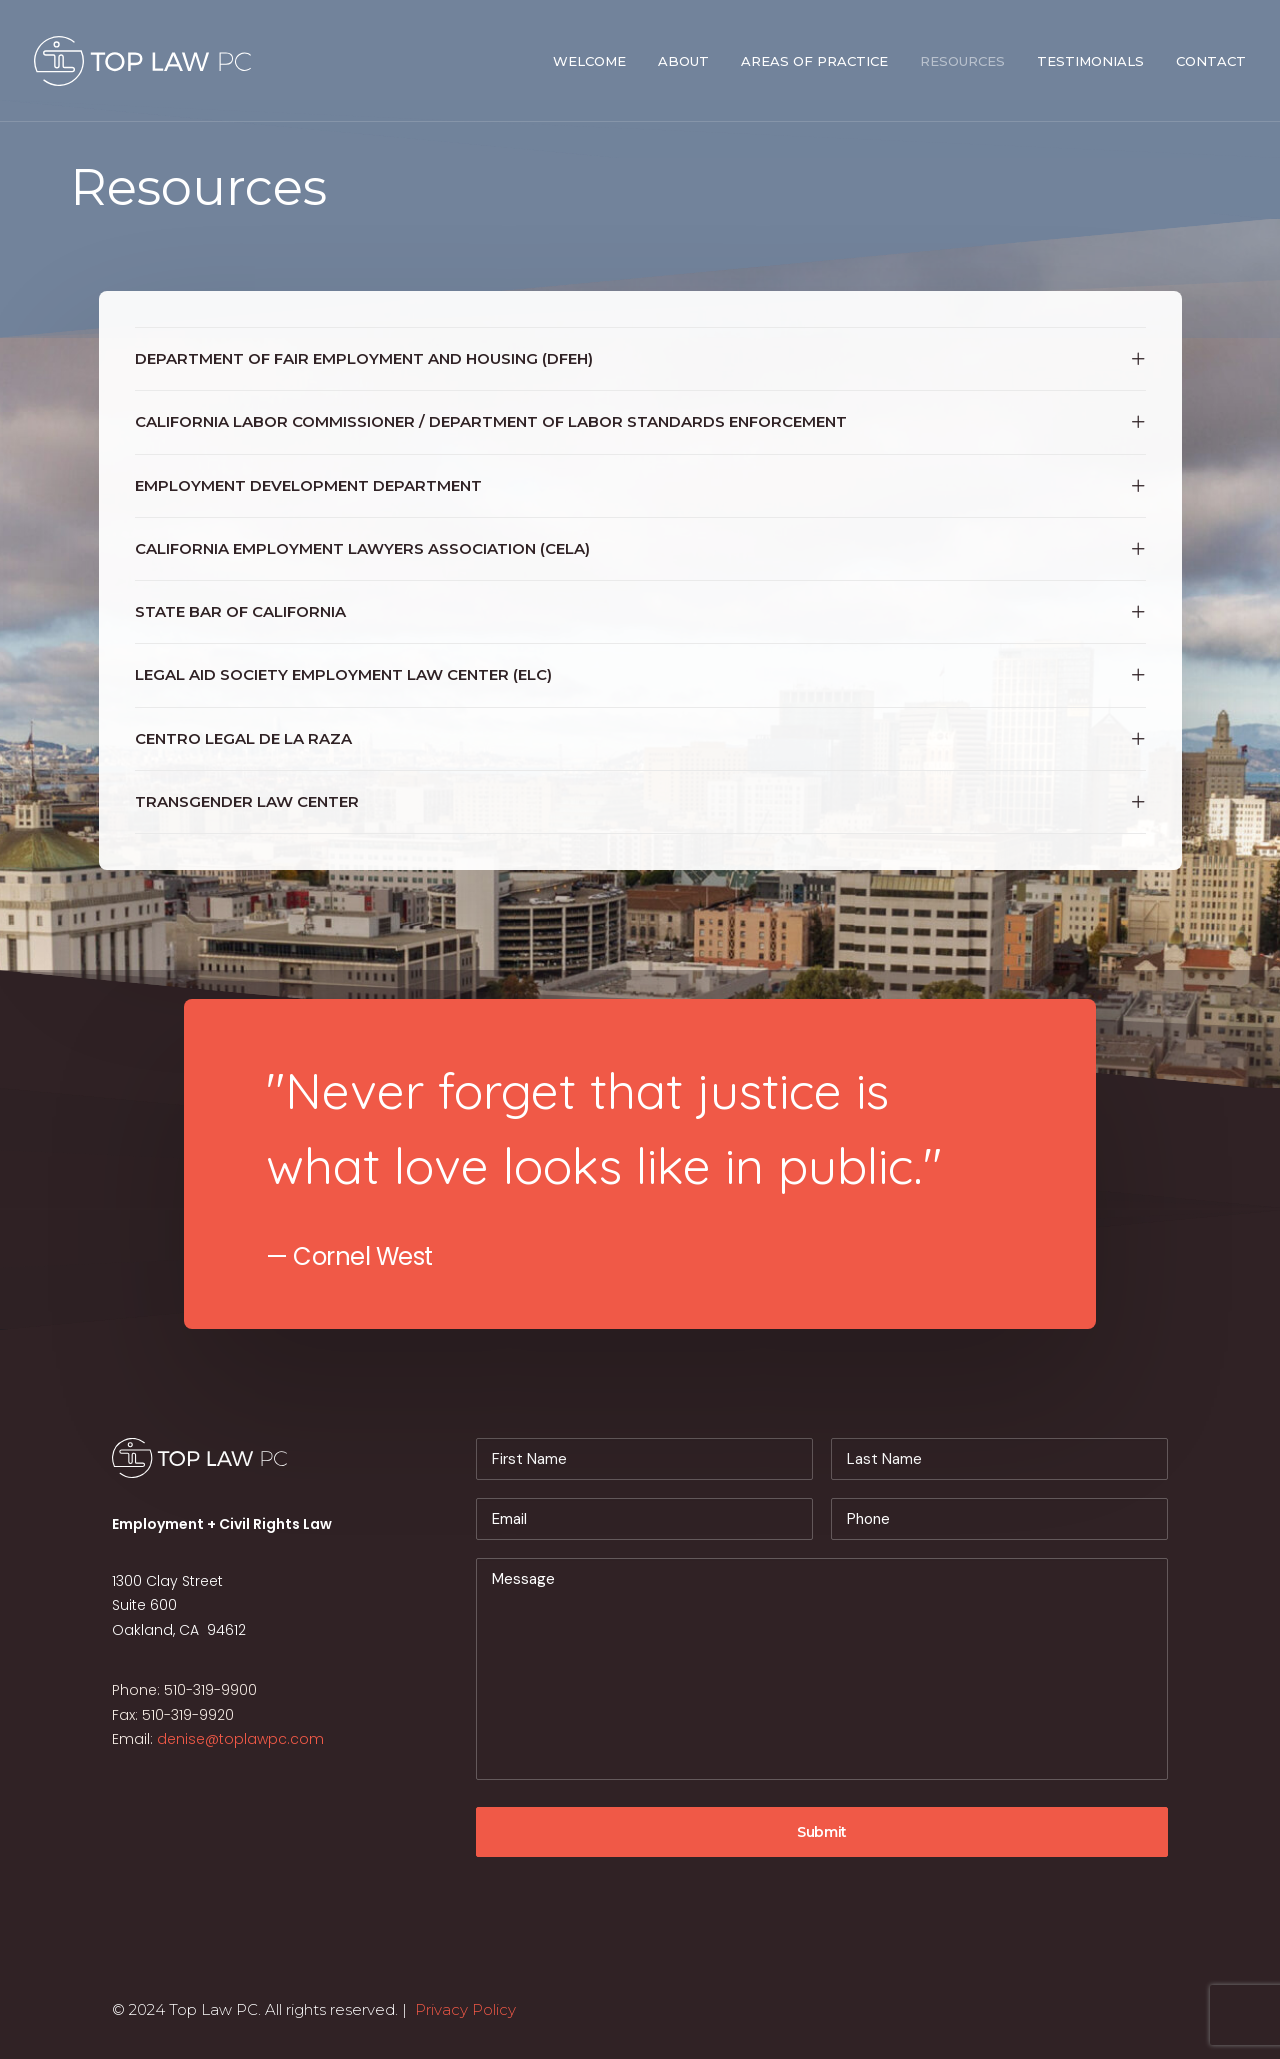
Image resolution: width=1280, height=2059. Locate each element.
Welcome (589, 61)
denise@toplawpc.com (240, 1739)
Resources (962, 61)
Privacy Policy (465, 2009)
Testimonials (1090, 61)
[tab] (640, 359)
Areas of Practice (814, 61)
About (683, 61)
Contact (1211, 61)
